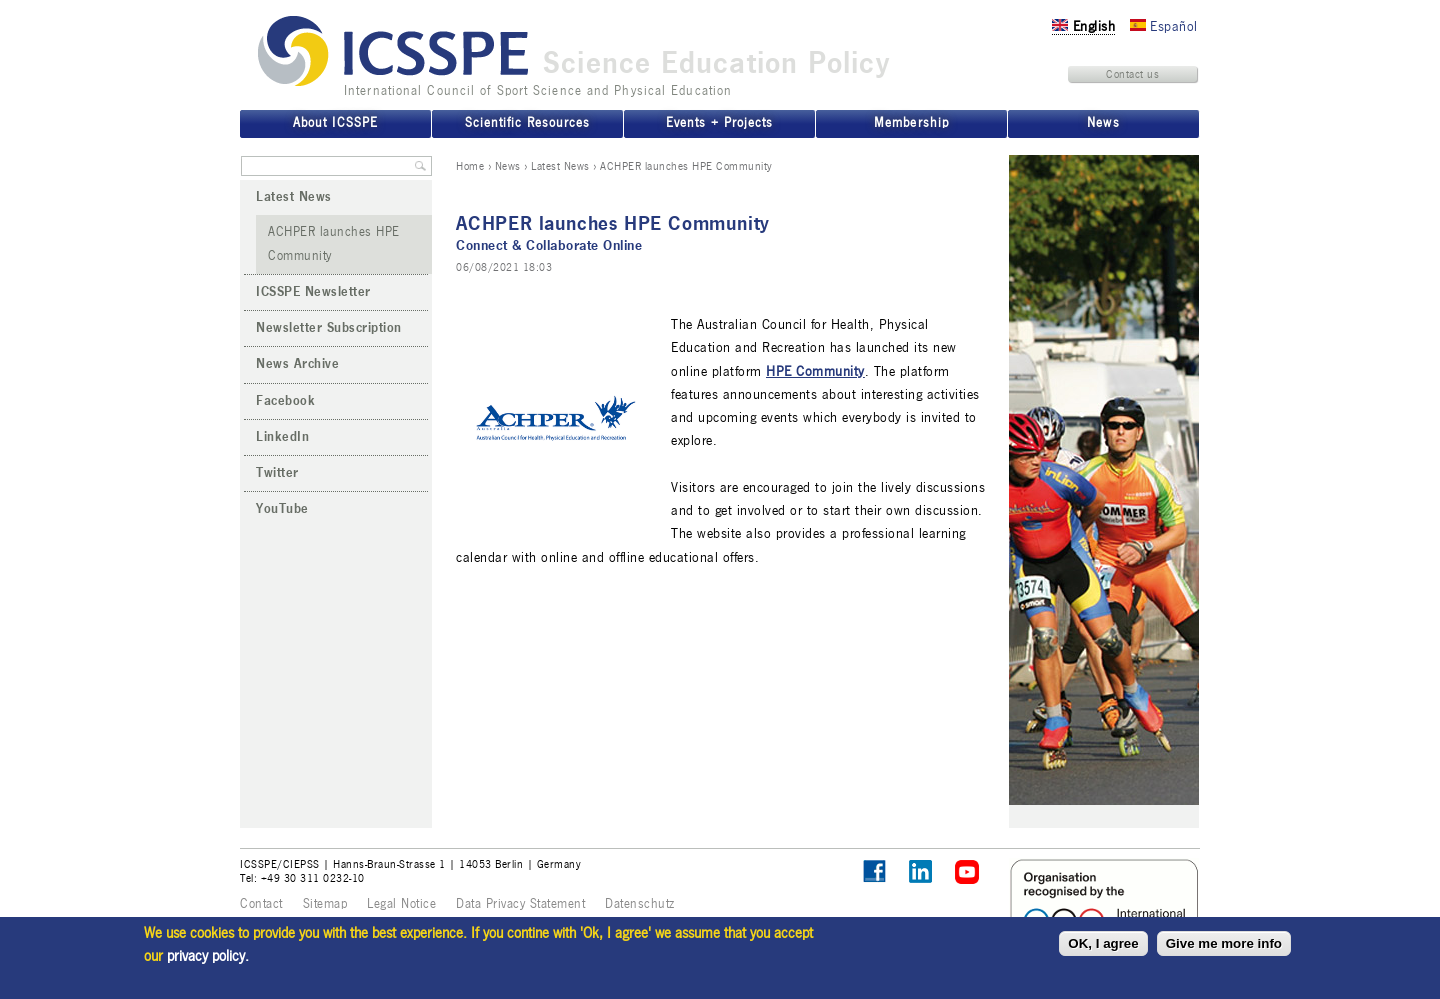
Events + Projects (719, 123)
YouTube (282, 509)
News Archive (297, 364)
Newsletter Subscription (329, 328)
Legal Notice (401, 904)
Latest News (560, 166)
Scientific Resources (527, 123)
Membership (911, 123)
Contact (261, 904)
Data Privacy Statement (520, 904)
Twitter (277, 473)
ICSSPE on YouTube (967, 872)
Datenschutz (640, 904)
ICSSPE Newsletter (313, 292)
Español (1164, 26)
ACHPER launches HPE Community (334, 243)
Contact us (1132, 74)
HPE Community (815, 371)
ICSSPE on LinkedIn (921, 872)
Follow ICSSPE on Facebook (874, 871)
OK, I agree (1103, 943)
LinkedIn (282, 437)
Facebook (285, 401)
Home (470, 166)
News (508, 166)
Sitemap (325, 904)
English (1083, 26)
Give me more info (1224, 943)
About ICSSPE (335, 123)
